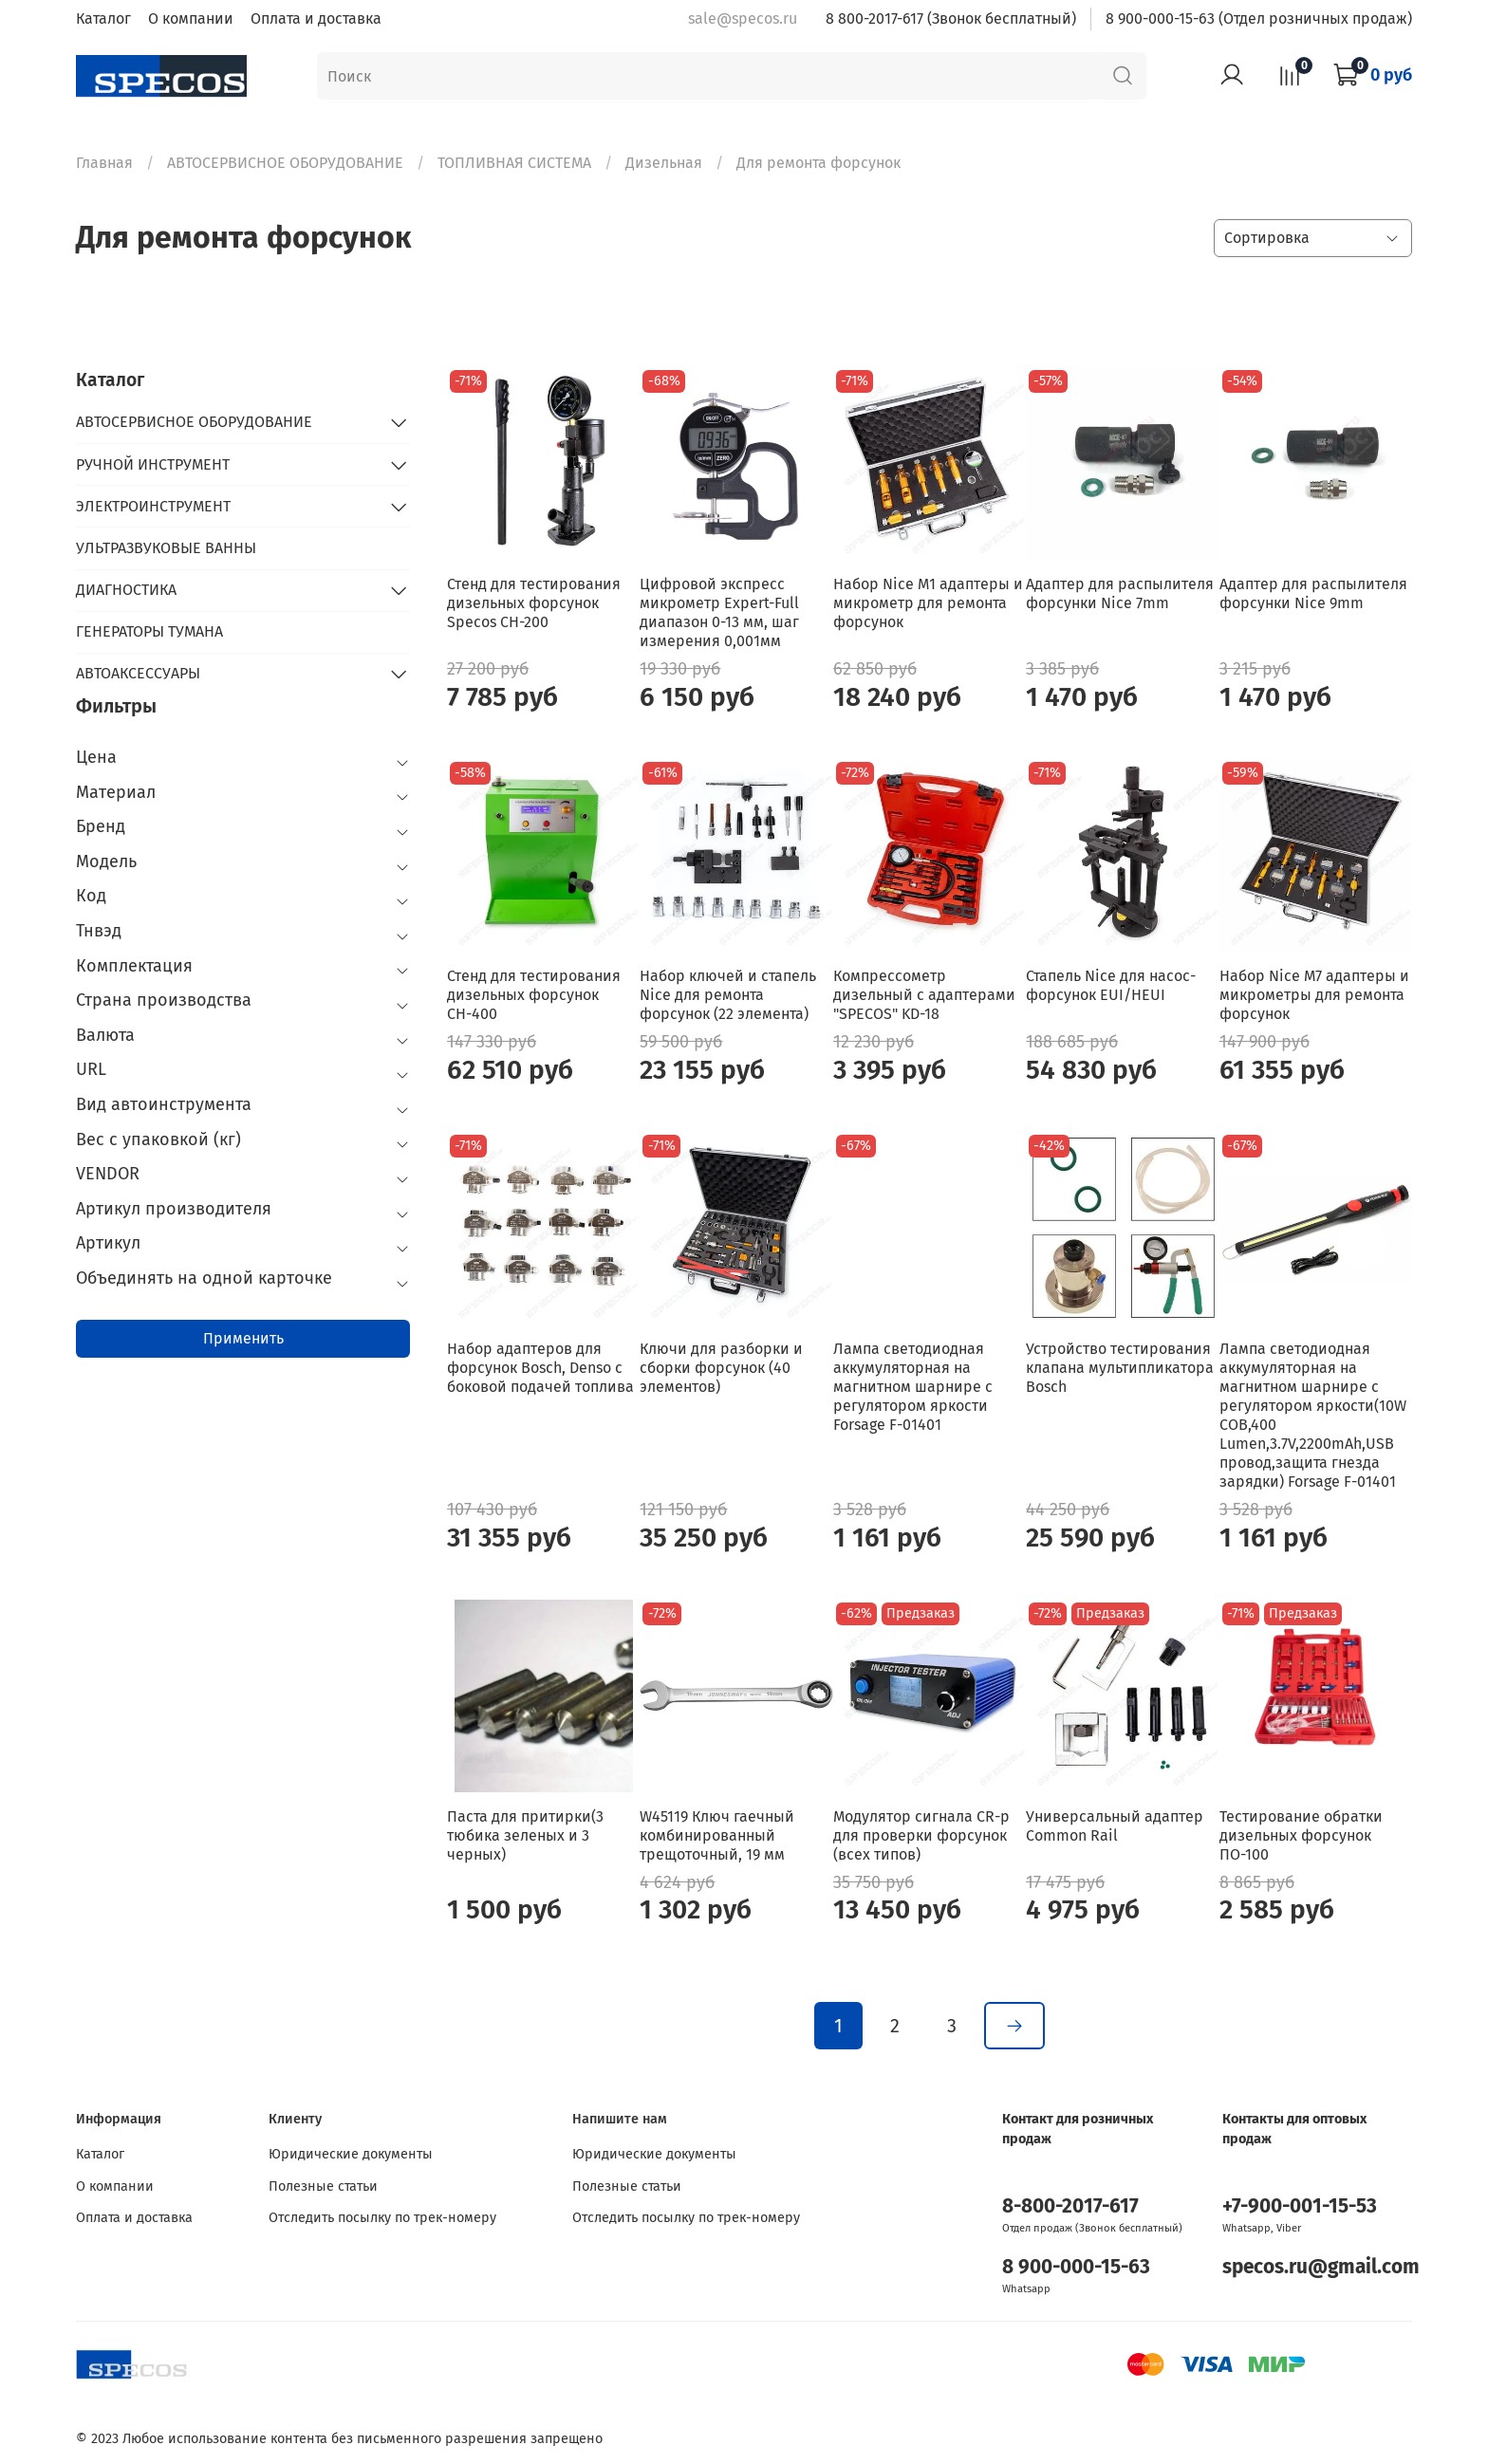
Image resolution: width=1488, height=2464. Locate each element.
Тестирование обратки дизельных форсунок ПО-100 (1301, 1835)
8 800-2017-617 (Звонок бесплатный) (951, 18)
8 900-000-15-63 (1076, 2267)
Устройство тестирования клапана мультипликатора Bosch (1120, 1368)
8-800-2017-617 (1070, 2206)
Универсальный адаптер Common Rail (1114, 1825)
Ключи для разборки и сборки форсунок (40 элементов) (721, 1368)
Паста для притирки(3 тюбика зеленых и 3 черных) (525, 1835)
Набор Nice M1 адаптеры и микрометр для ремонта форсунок (928, 603)
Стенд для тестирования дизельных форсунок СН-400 (534, 995)
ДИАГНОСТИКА (126, 590)
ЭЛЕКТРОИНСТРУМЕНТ (153, 506)
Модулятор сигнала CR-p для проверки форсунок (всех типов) (921, 1835)
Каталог (103, 18)
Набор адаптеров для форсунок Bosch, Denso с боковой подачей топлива (540, 1368)
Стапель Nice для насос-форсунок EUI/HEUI (1111, 985)
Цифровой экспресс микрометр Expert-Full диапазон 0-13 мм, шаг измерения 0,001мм (719, 612)
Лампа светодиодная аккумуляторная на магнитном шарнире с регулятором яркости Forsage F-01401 (913, 1387)
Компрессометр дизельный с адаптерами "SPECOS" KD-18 (924, 995)
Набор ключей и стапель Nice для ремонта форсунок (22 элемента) (728, 995)
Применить (243, 1338)
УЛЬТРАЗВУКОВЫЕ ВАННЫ (166, 548)
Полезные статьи (323, 2186)
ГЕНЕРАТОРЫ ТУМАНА (149, 631)
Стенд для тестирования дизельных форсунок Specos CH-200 (534, 603)
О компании (190, 18)
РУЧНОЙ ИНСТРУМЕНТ (153, 464)
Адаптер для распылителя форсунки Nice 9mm (1313, 593)
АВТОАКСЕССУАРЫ (138, 673)
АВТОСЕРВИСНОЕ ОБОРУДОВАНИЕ (285, 163)
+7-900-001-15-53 (1299, 2206)
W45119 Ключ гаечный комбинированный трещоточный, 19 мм (717, 1835)
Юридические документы (351, 2154)
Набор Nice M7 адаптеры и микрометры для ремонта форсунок (1314, 995)
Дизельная (663, 163)
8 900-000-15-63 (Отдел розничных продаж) (1259, 18)
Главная (104, 163)
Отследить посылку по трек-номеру (382, 2218)
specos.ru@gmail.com (1321, 2267)
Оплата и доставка (316, 18)
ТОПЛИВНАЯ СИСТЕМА (514, 163)
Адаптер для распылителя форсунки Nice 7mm (1120, 593)
